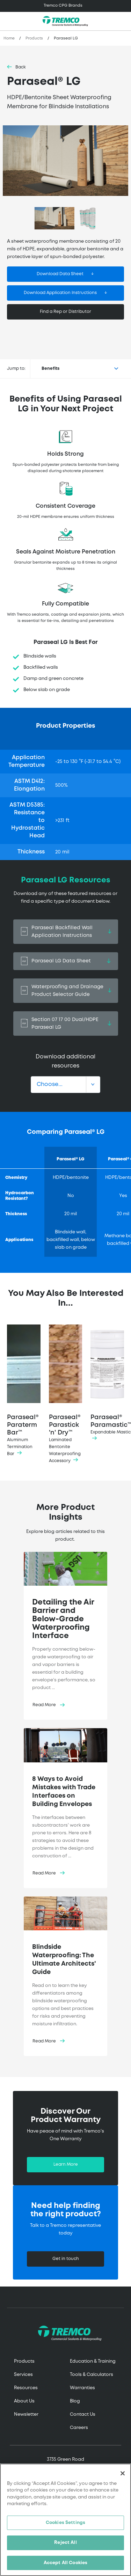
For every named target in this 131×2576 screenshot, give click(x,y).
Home (9, 38)
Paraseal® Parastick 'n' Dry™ (65, 1394)
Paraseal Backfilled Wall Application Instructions (65, 932)
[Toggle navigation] (65, 6)
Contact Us (82, 2414)
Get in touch (65, 2259)
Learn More (65, 2164)
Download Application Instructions (60, 293)
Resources (26, 2388)
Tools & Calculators (91, 2375)
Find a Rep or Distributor (65, 312)
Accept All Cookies (65, 2565)
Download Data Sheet (60, 274)
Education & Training (93, 2361)
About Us (24, 2401)
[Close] (122, 2475)
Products (34, 38)
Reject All (65, 2545)
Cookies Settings (65, 2525)
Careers (79, 2428)
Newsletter (26, 2414)
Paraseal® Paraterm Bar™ (24, 1391)
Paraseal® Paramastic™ (109, 1383)
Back (20, 67)
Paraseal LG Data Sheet (65, 961)
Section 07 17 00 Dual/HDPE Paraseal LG (65, 1023)
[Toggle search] (122, 21)
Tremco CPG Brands (63, 5)
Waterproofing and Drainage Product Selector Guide (65, 991)
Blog (75, 2401)
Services (23, 2375)
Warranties (82, 2388)
